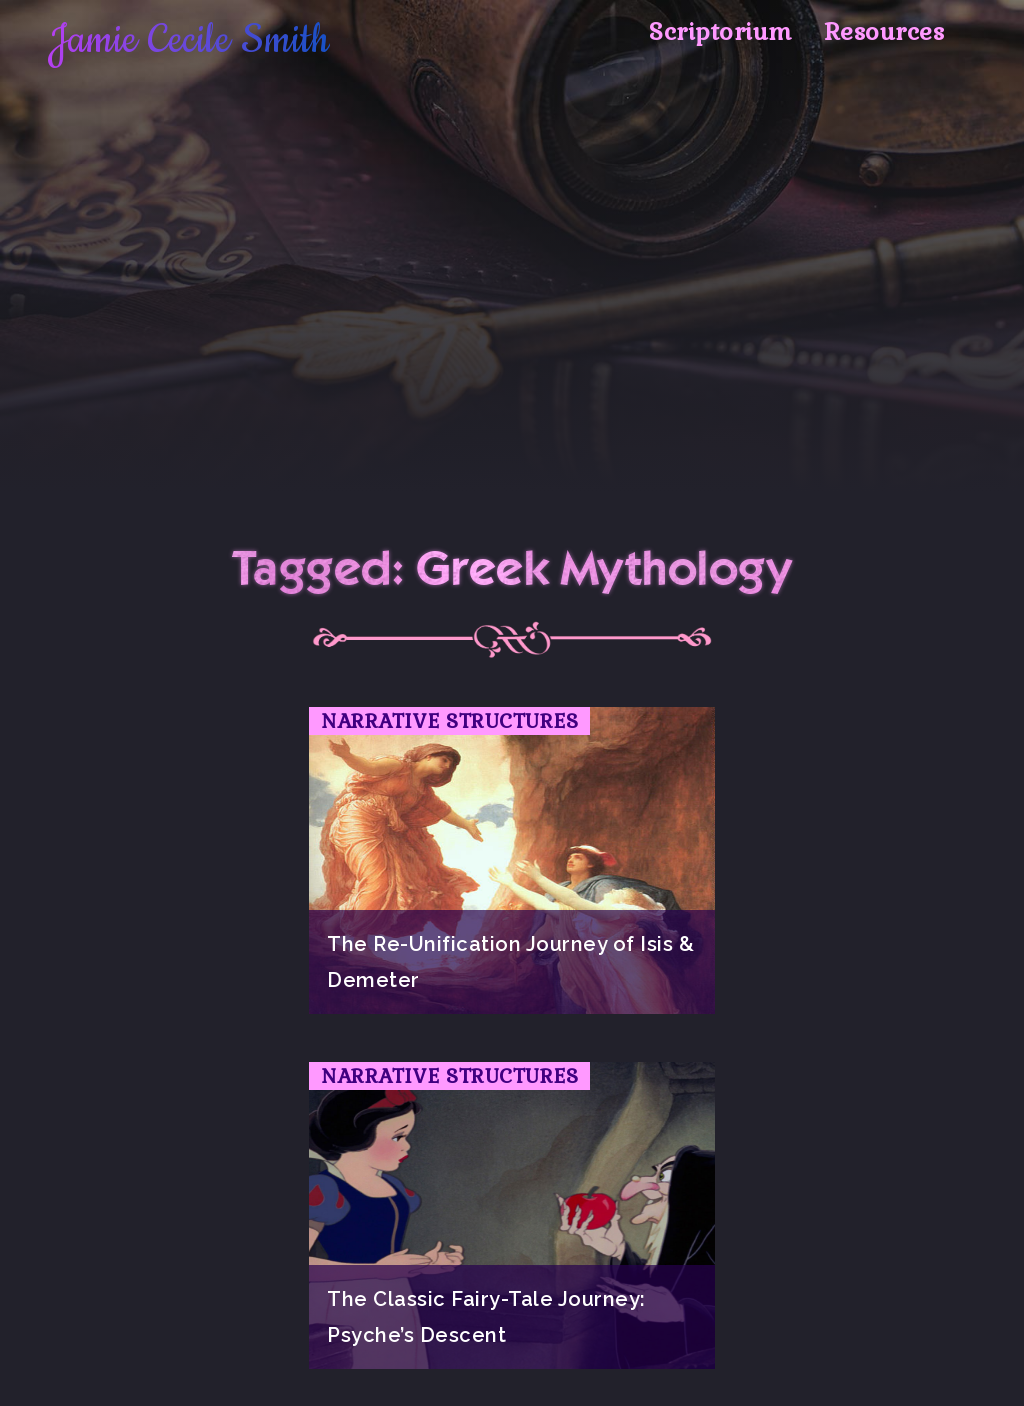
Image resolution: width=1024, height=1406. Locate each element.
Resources (884, 31)
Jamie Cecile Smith (189, 40)
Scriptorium (720, 31)
